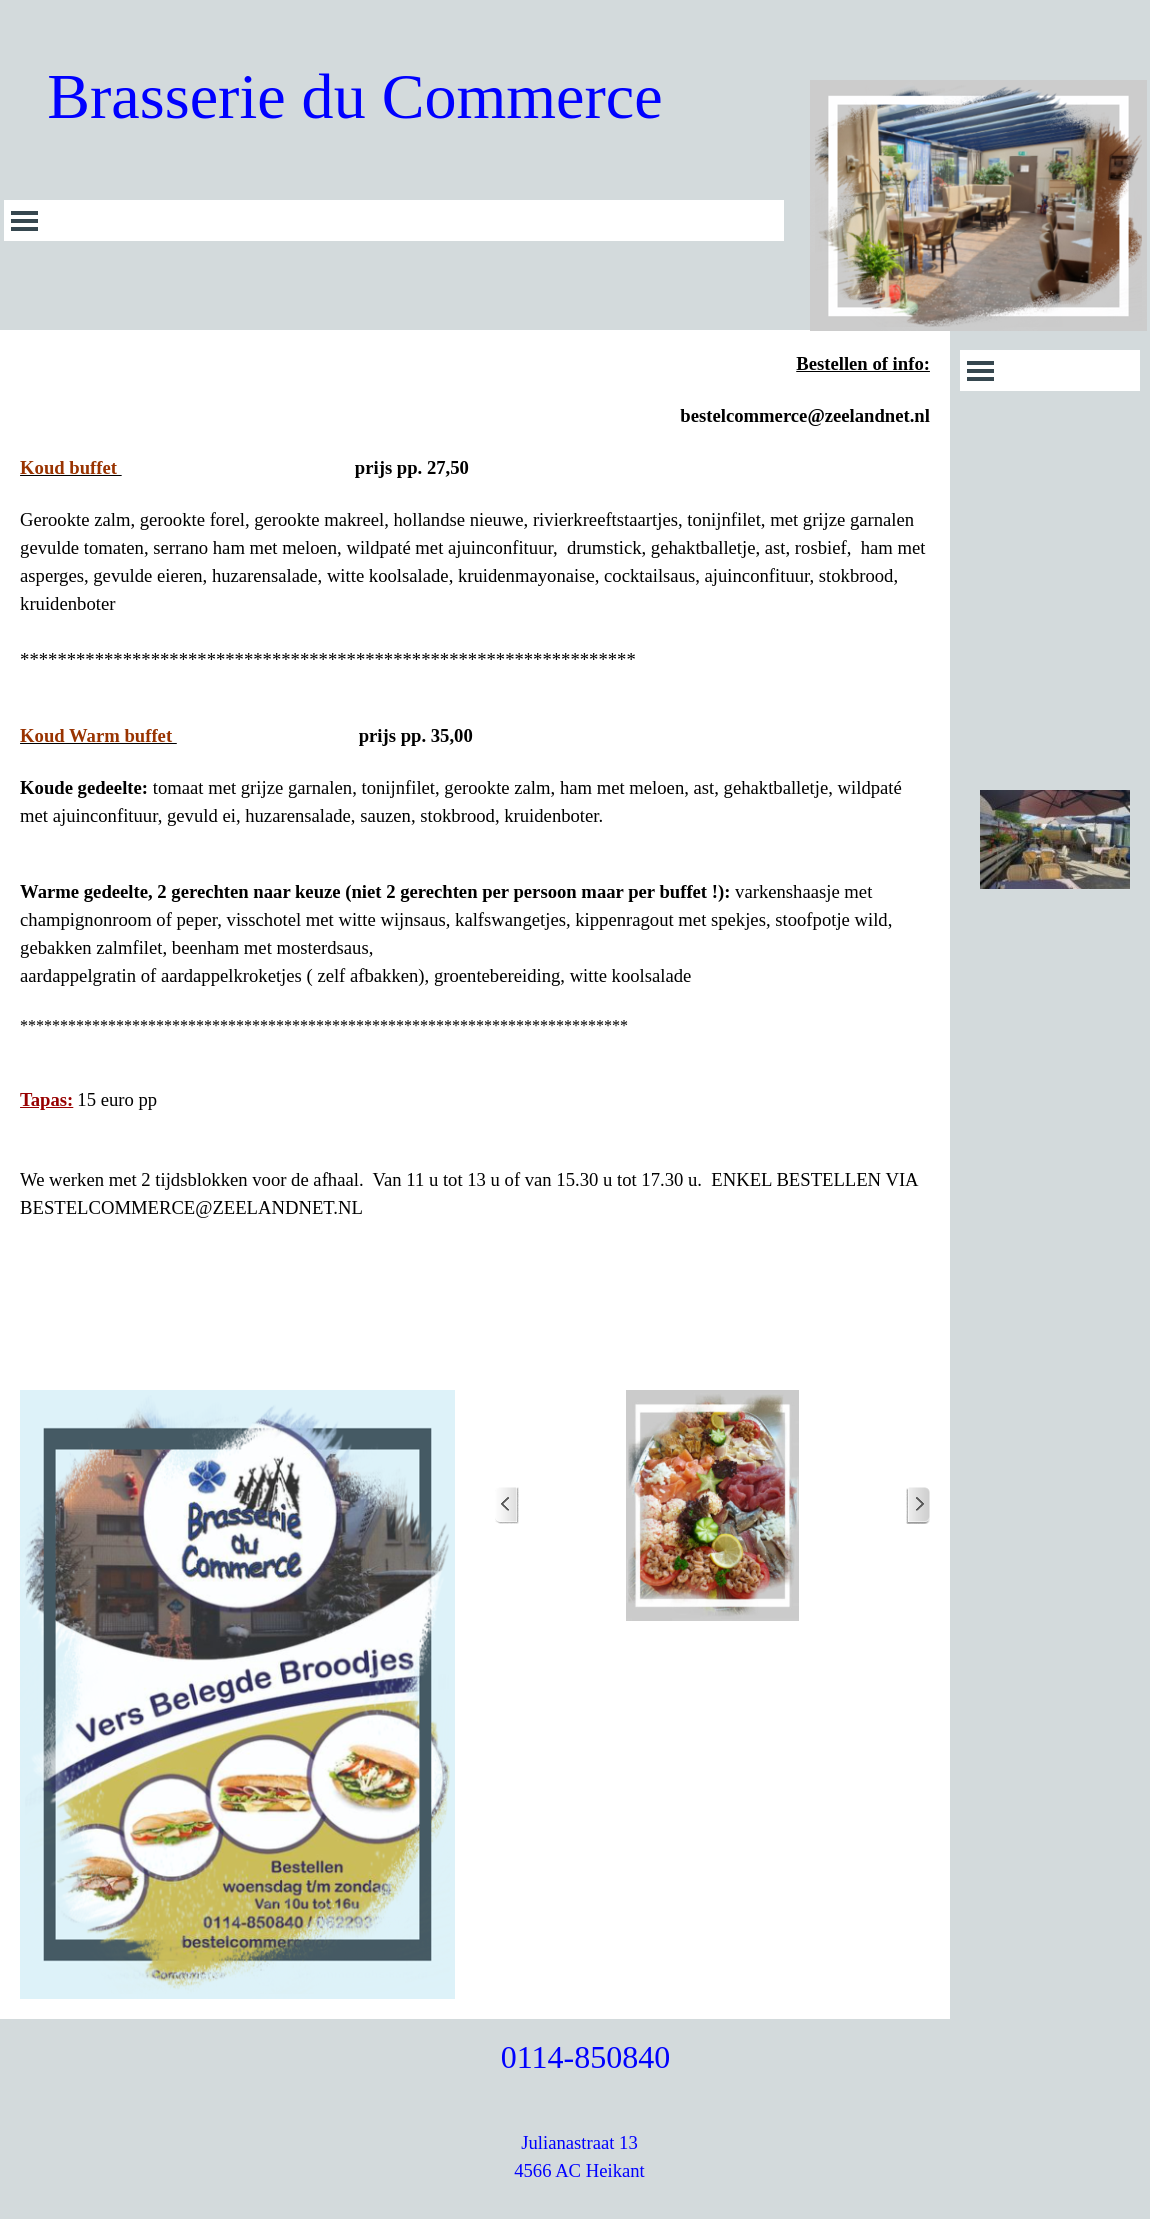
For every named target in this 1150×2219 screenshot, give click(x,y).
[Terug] (507, 1505)
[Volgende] (918, 1505)
